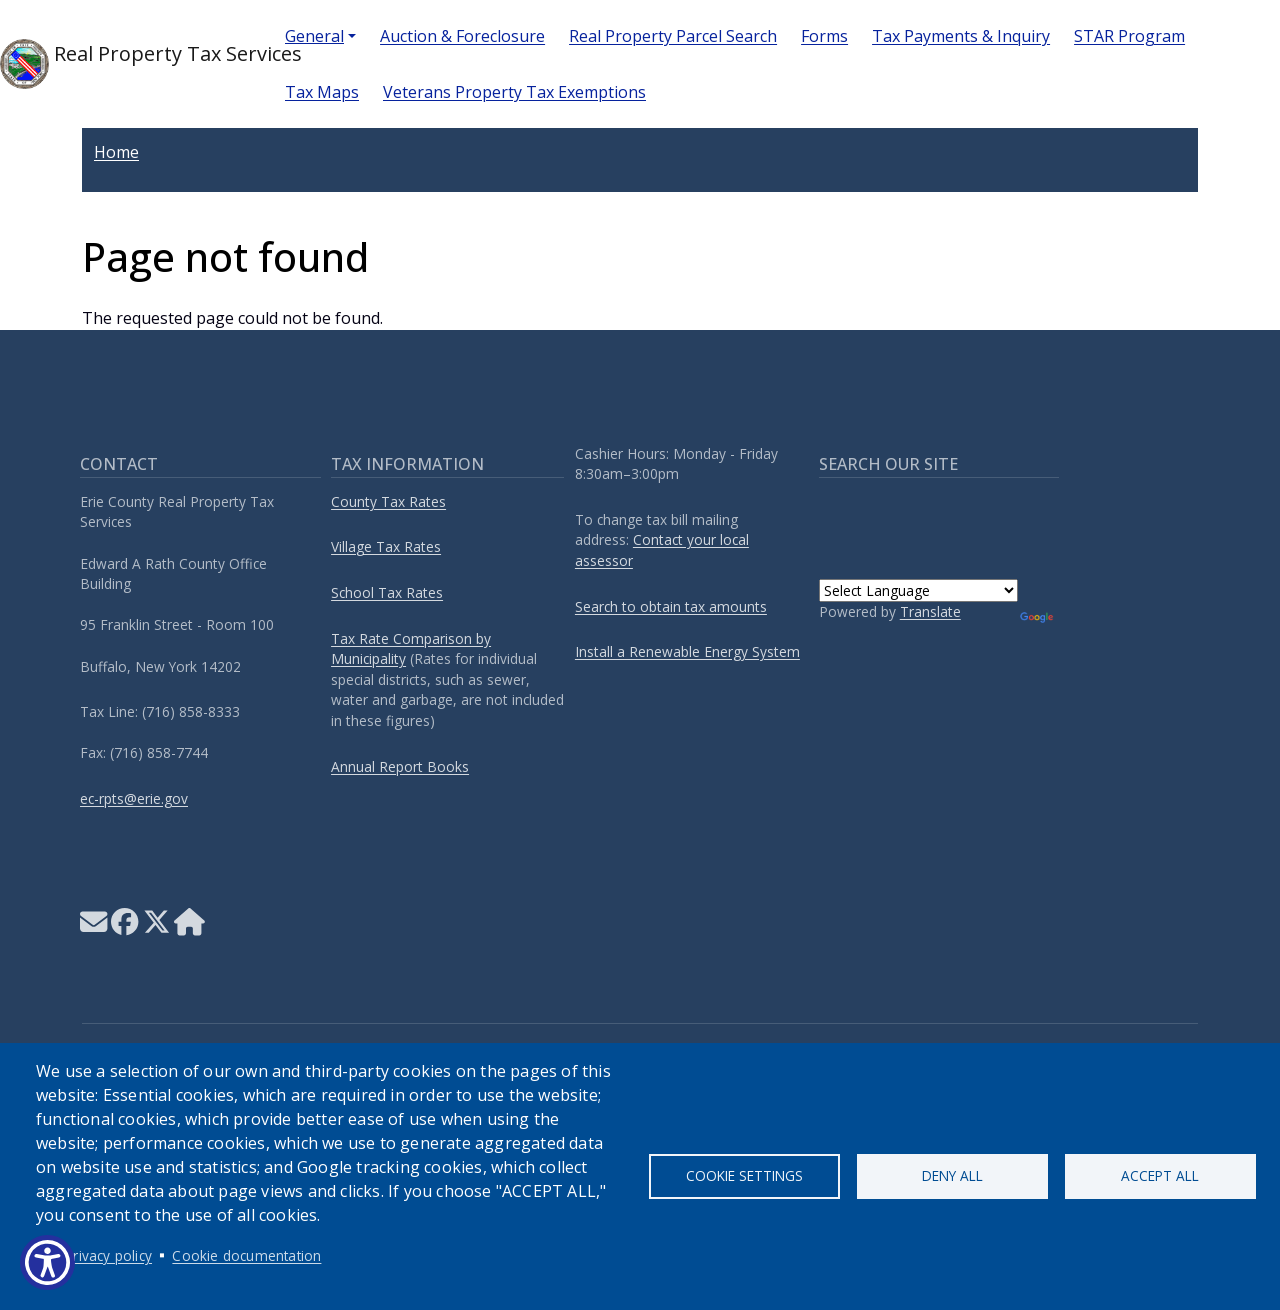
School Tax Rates (387, 592)
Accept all (1160, 1175)
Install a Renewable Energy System (687, 651)
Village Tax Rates (386, 546)
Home (116, 152)
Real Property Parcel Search (673, 36)
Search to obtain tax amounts (671, 606)
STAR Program (1129, 36)
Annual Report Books (400, 766)
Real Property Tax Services (126, 64)
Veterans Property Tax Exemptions (514, 92)
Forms (824, 36)
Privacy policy (108, 1255)
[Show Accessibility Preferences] (47, 1262)
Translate (930, 611)
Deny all (952, 1175)
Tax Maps (322, 92)
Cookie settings (744, 1175)
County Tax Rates (388, 501)
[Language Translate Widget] (918, 590)
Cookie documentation (246, 1255)
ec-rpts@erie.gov (134, 798)
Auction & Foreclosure (462, 36)
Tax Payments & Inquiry (961, 36)
